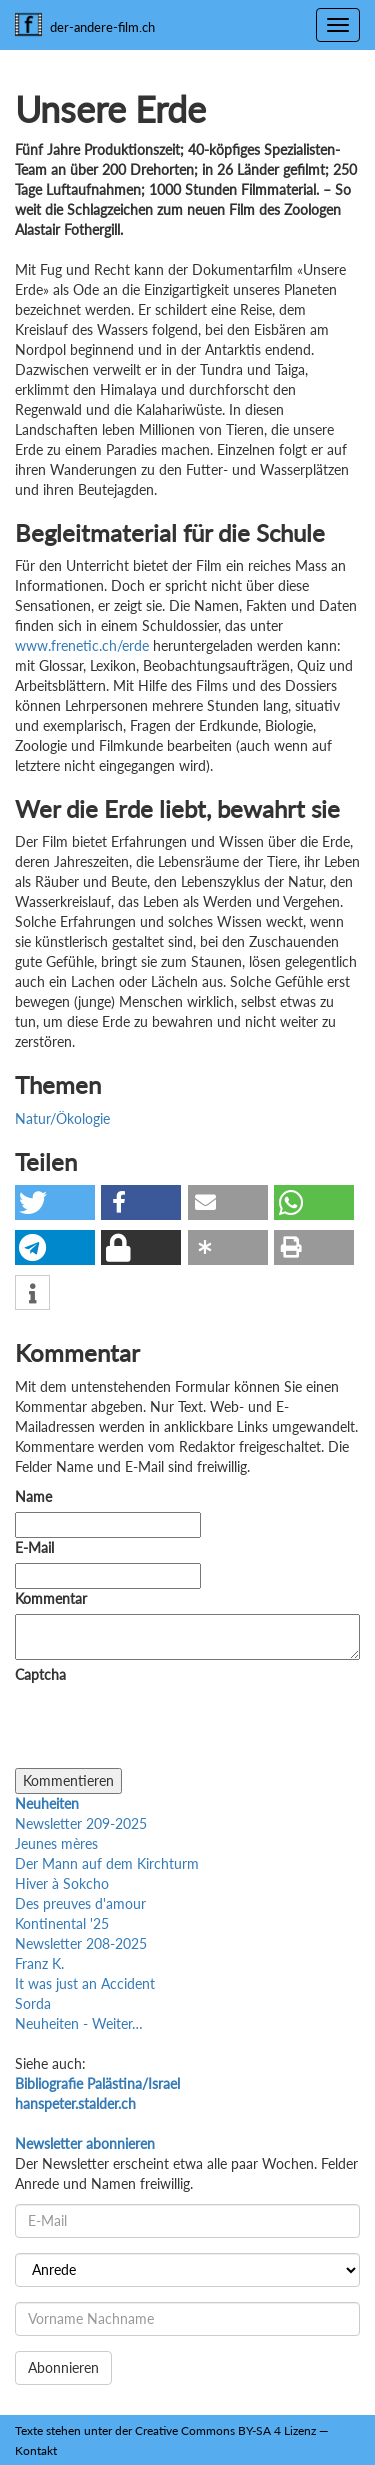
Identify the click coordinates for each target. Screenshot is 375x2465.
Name (33, 1496)
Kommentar (55, 1598)
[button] (55, 1202)
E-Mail (34, 1547)
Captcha (40, 1674)
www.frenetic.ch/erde (82, 645)
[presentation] (167, 1729)
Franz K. (39, 1963)
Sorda (33, 2003)
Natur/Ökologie (62, 1118)
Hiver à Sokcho (62, 1883)
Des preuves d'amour (80, 1903)
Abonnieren (63, 2367)
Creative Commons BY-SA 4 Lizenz (225, 2430)
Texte (29, 2430)
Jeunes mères (56, 1843)
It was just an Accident (85, 1983)
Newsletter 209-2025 (81, 1823)
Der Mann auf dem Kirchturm (107, 1863)
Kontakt (36, 2450)
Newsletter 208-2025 (81, 1943)
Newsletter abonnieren (85, 2143)
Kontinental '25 (62, 1923)
